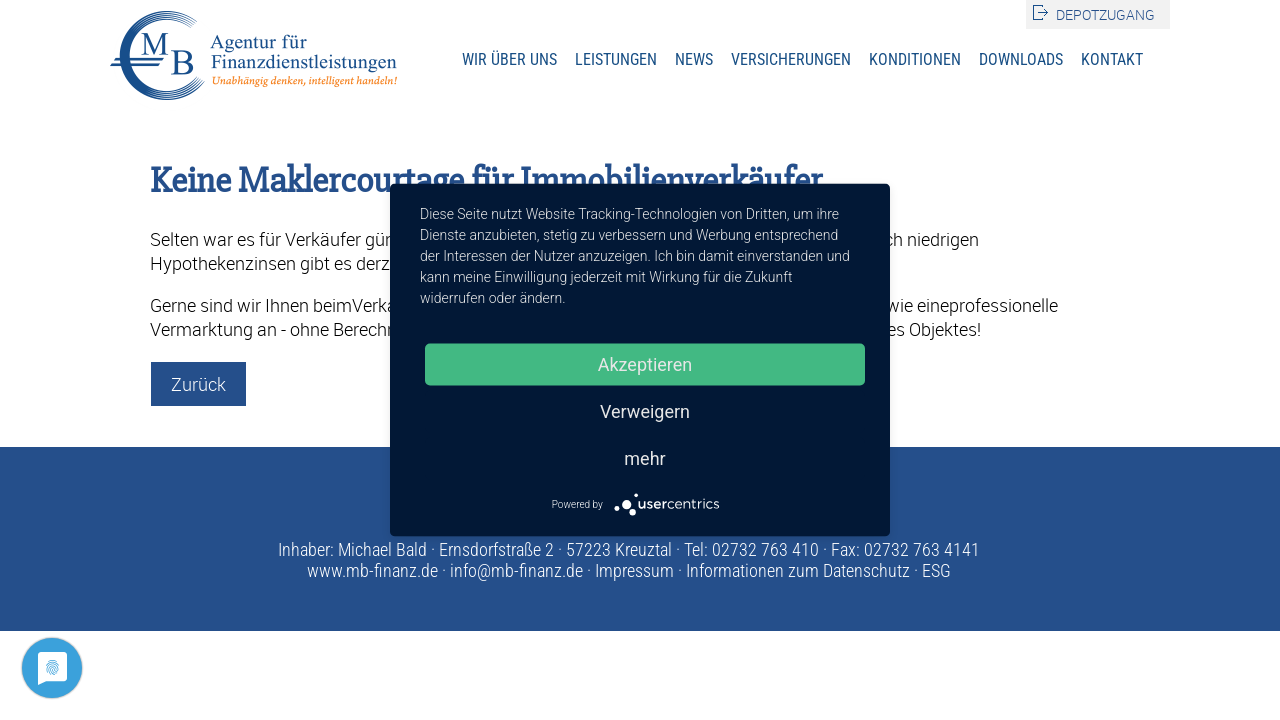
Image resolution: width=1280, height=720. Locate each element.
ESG (936, 570)
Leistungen (616, 59)
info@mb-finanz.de (516, 570)
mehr (644, 458)
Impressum (634, 570)
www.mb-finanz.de (372, 570)
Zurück (198, 384)
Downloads (1021, 59)
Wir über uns (509, 59)
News (694, 59)
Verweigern (645, 411)
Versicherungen (791, 59)
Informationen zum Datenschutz (798, 570)
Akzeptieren (645, 364)
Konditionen (915, 59)
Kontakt (1112, 59)
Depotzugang (1105, 14)
